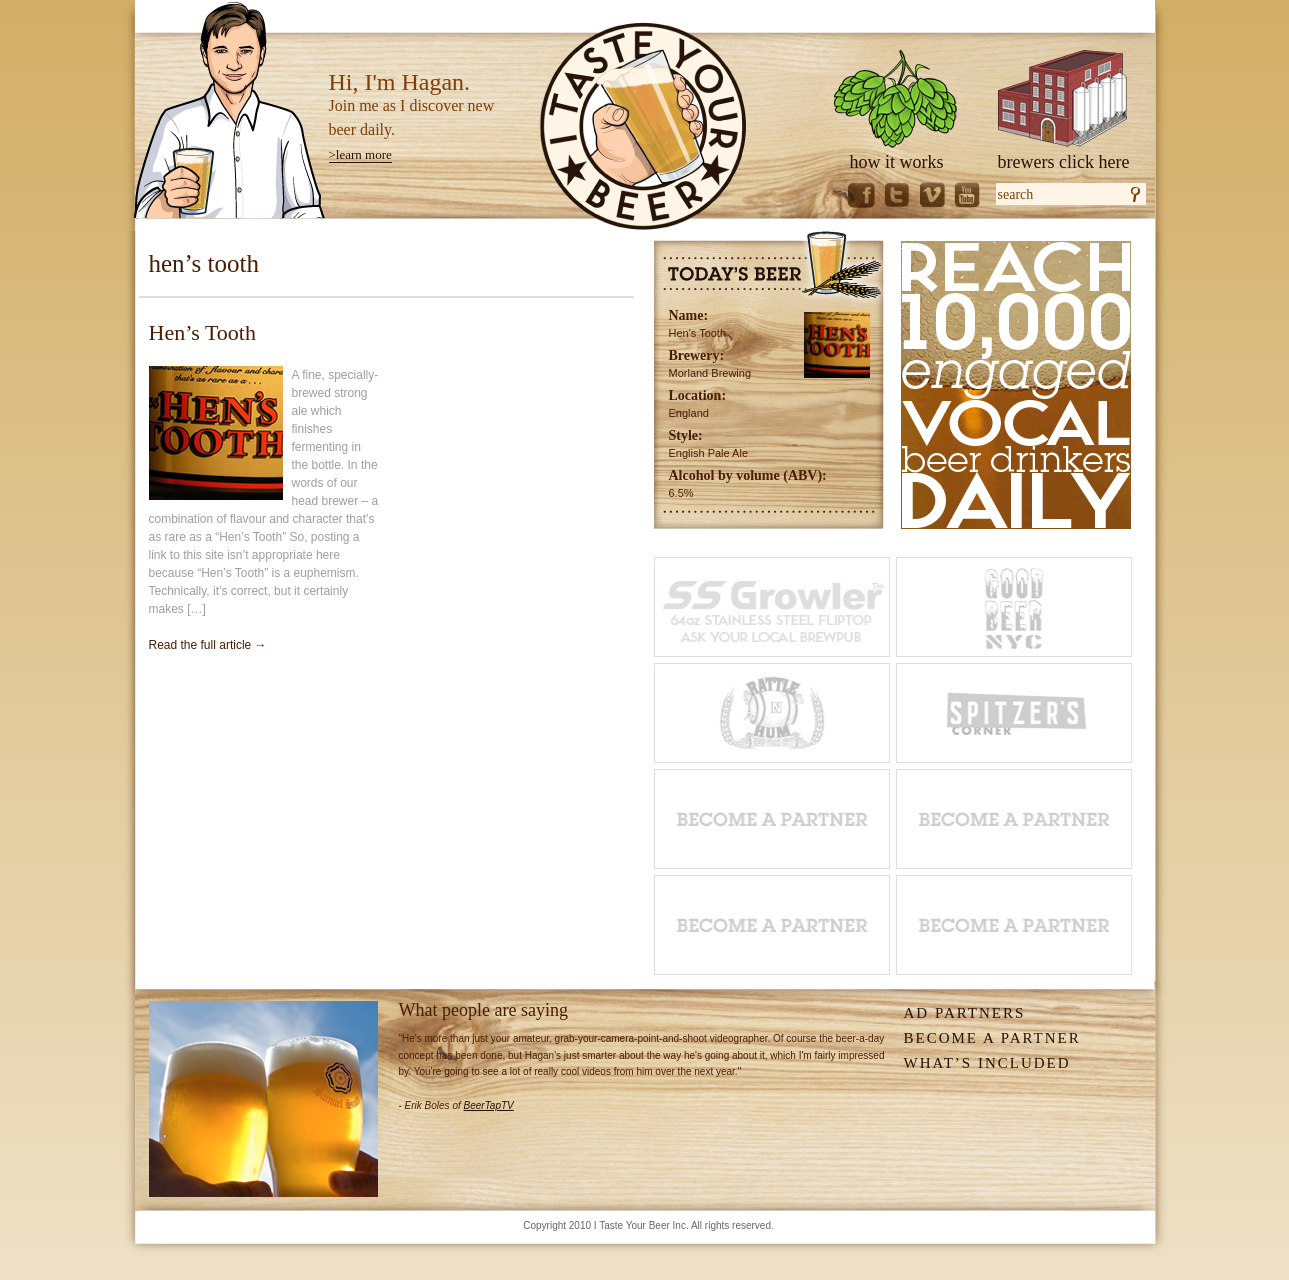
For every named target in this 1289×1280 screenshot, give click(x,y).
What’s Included (987, 1063)
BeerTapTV (489, 1105)
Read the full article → (208, 645)
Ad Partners (965, 1013)
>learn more (360, 154)
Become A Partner (992, 1038)
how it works (897, 162)
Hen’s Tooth (202, 332)
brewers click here (1064, 162)
